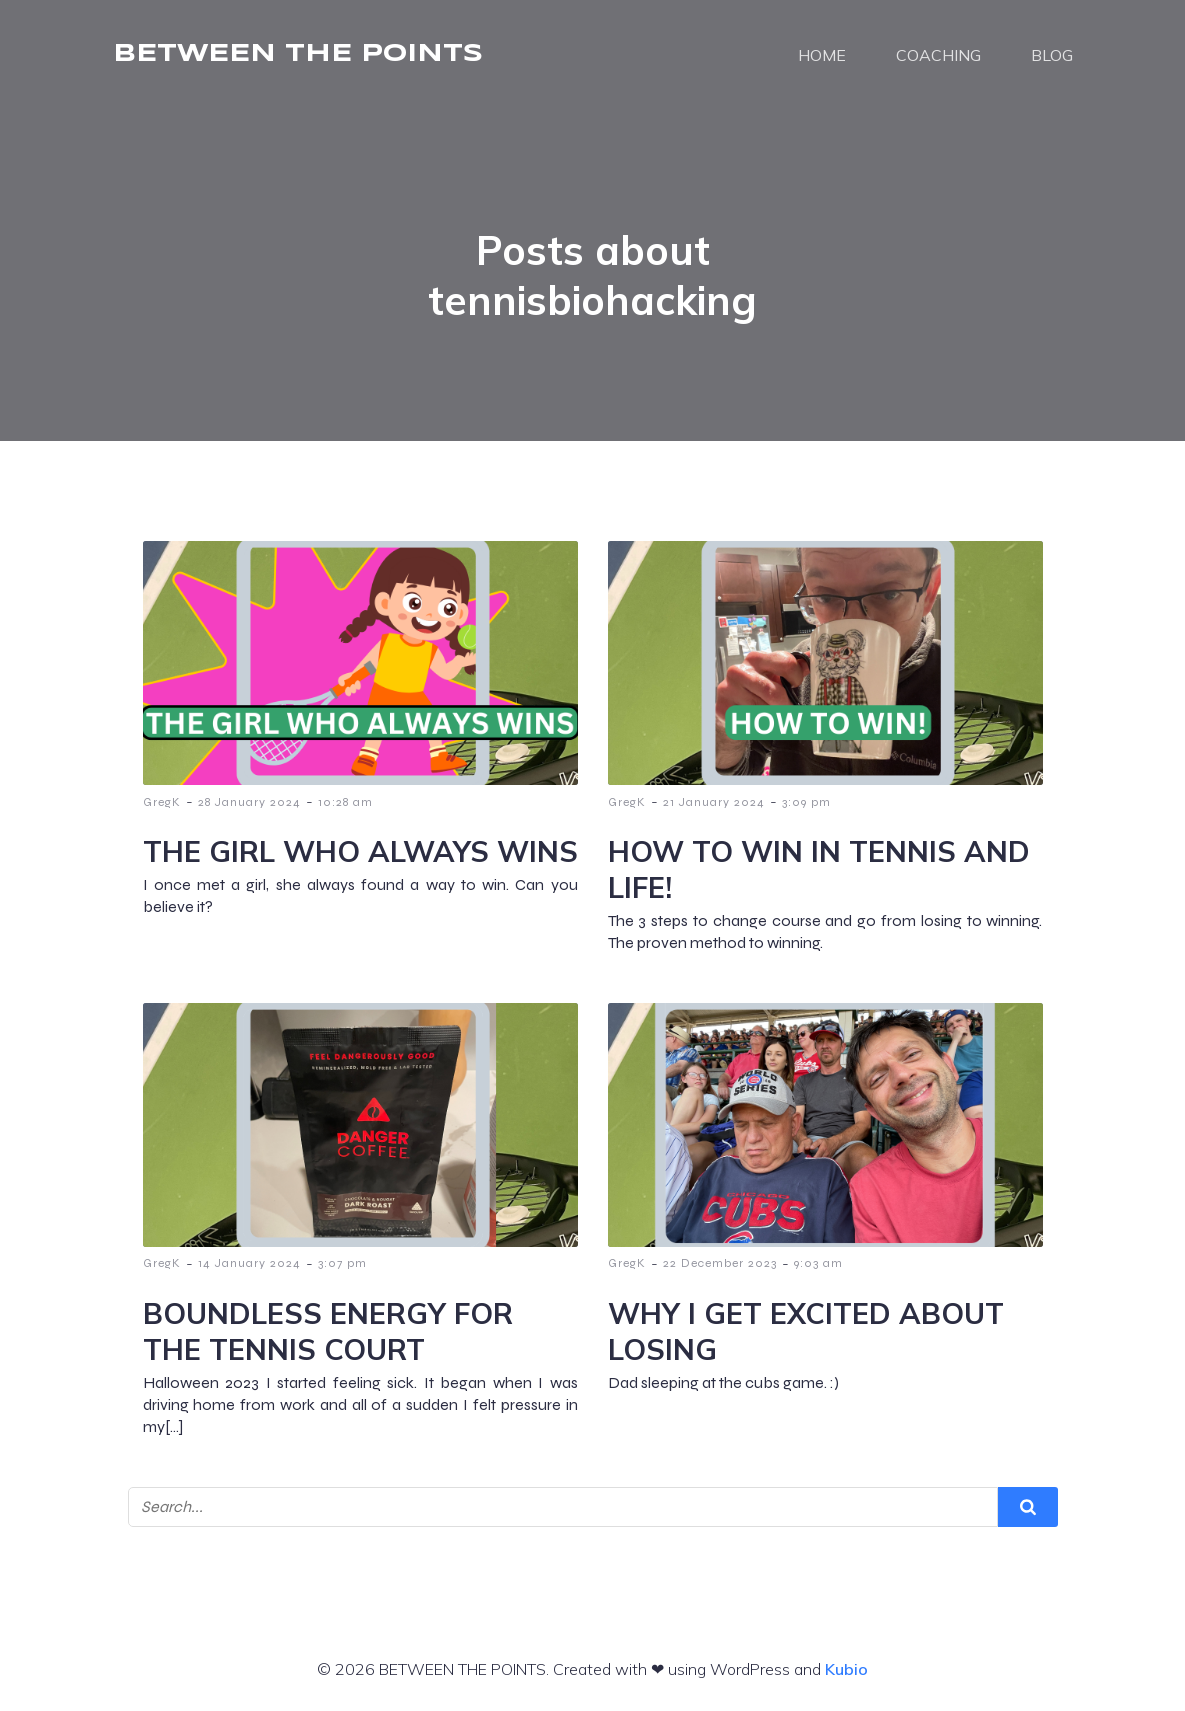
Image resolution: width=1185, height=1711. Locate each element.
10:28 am (345, 802)
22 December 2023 (720, 1263)
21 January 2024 (714, 802)
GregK (162, 802)
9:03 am (818, 1263)
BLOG (1052, 55)
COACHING (938, 55)
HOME (822, 55)
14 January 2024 (249, 1263)
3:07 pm (342, 1263)
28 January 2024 (249, 802)
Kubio (846, 1669)
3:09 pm (806, 802)
